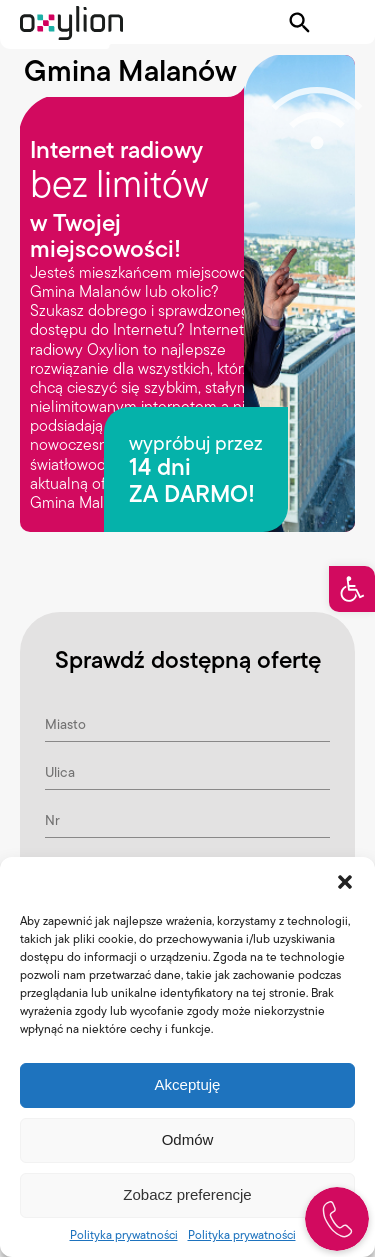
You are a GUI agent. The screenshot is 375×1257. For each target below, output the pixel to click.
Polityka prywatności (124, 1234)
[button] (352, 589)
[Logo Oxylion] (71, 23)
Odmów (188, 1139)
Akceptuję (188, 1084)
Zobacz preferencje (187, 1194)
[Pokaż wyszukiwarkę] (300, 23)
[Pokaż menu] (342, 23)
